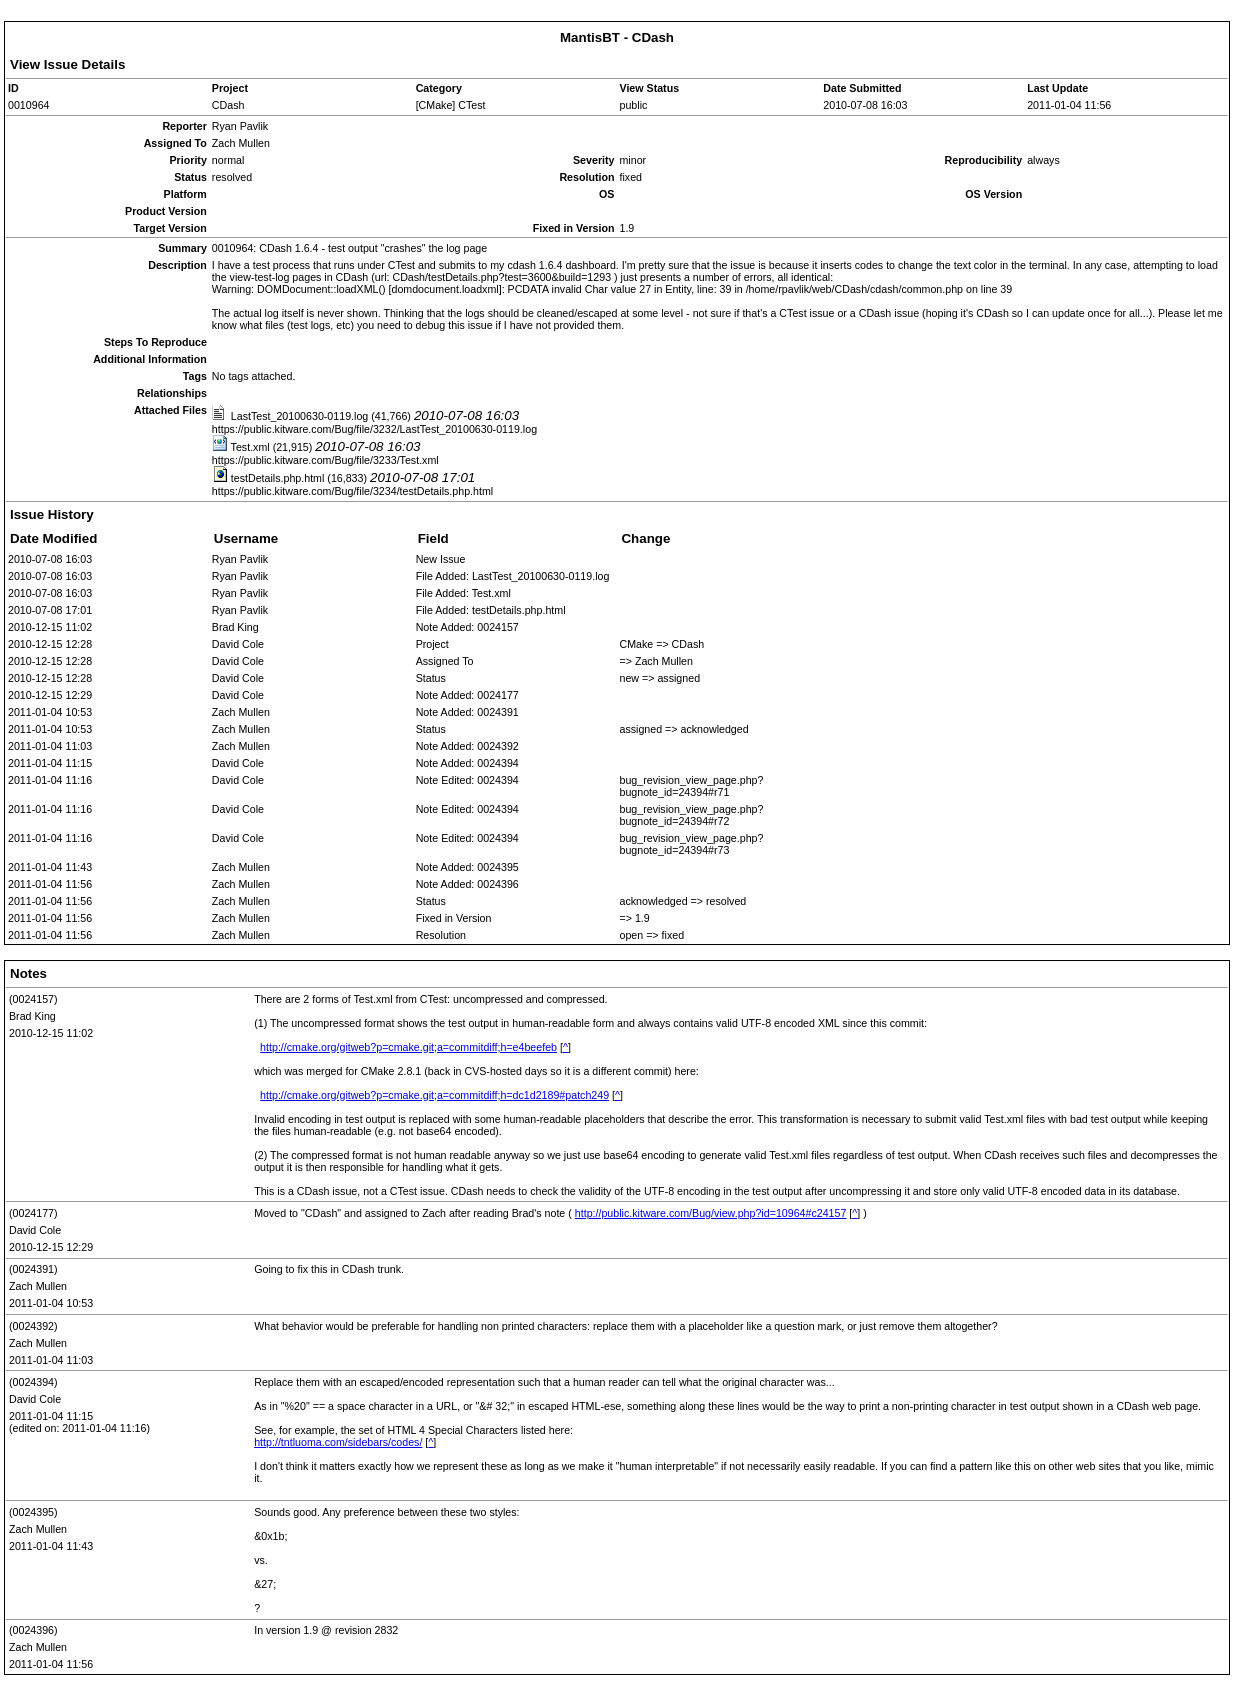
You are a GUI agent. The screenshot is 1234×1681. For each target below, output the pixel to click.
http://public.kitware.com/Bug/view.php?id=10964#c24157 (711, 1213)
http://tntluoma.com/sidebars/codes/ (338, 1442)
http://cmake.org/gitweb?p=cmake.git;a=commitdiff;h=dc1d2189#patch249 (434, 1095)
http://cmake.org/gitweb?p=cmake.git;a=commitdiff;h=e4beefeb (408, 1047)
